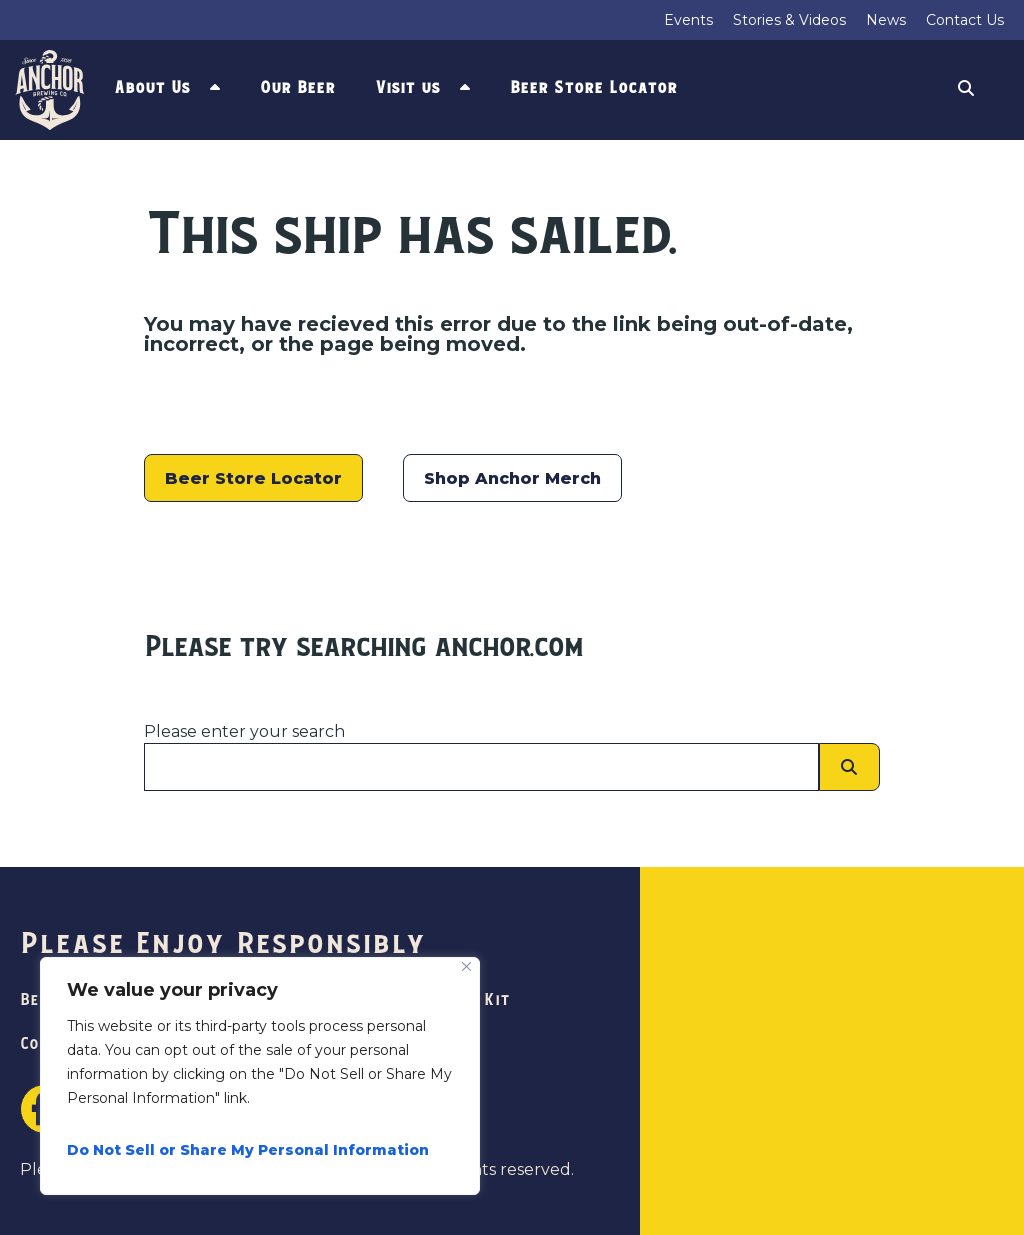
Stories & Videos (789, 20)
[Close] (466, 966)
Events (688, 20)
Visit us (407, 88)
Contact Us (965, 20)
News (886, 20)
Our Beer (297, 88)
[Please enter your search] (481, 767)
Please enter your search (244, 731)
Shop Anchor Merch (512, 478)
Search (966, 90)
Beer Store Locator (593, 88)
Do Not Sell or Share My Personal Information (248, 1150)
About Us (152, 88)
